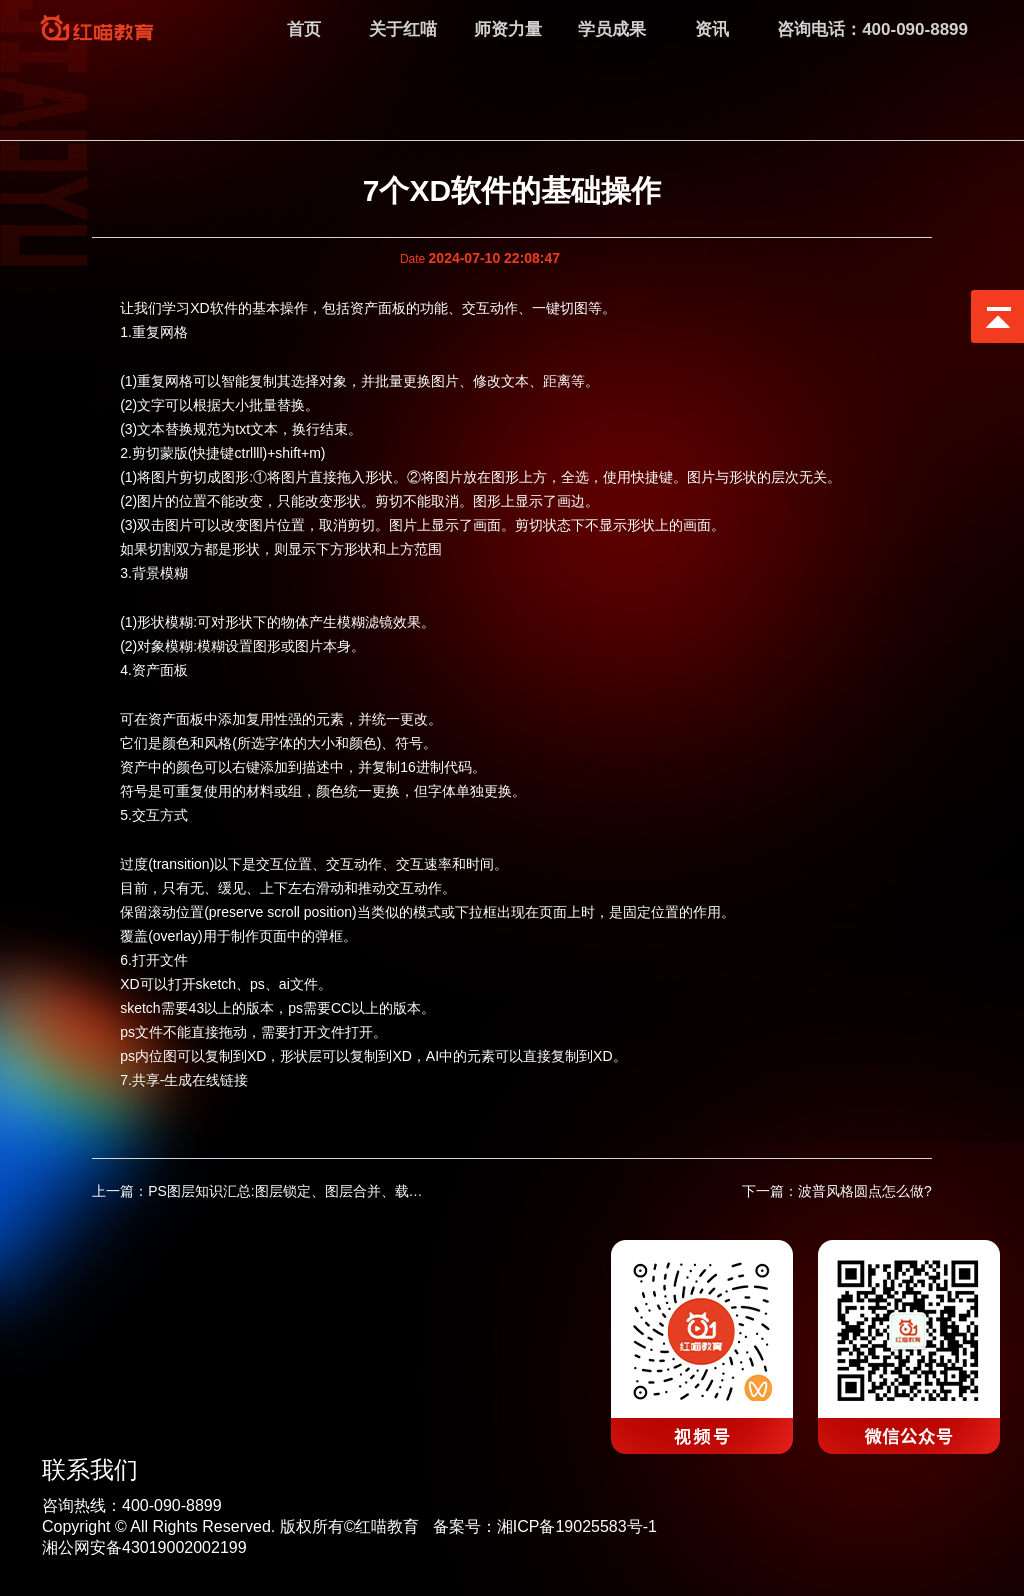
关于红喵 (403, 29)
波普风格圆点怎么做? (865, 1190)
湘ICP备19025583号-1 (577, 1523)
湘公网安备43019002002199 (144, 1544)
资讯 (712, 29)
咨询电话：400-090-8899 (872, 29)
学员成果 (612, 29)
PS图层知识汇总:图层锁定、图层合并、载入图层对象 (313, 1190)
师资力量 (508, 29)
